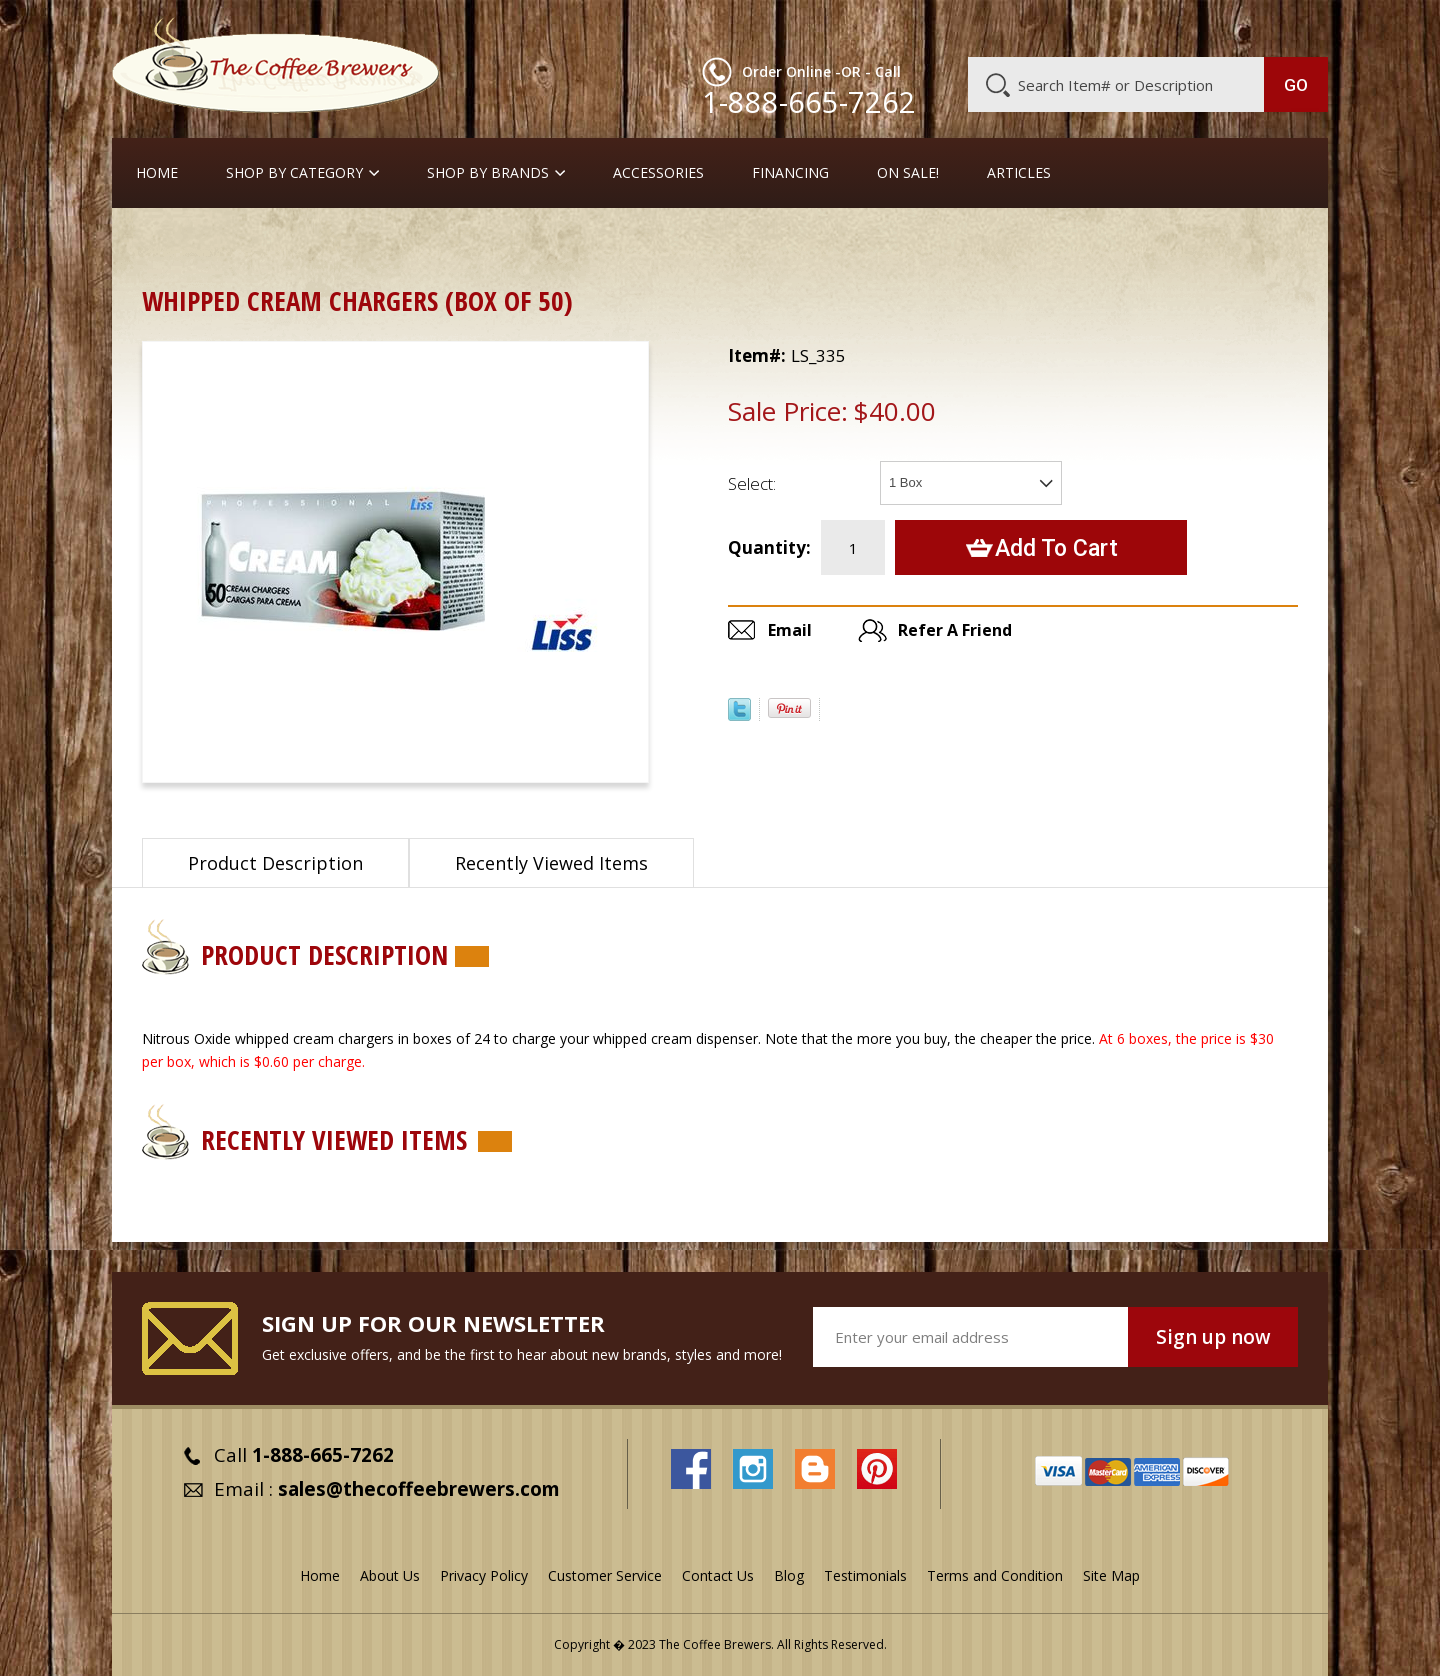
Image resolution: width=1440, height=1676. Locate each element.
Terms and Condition (995, 1575)
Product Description (275, 863)
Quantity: (769, 547)
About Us (963, 27)
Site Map (1111, 1575)
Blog (1158, 27)
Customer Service (1068, 27)
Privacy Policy (484, 1575)
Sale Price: (788, 411)
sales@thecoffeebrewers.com (419, 1489)
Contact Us (718, 1575)
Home (157, 173)
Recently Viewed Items (551, 863)
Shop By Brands (488, 173)
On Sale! (908, 173)
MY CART (1289, 25)
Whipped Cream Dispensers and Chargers (449, 244)
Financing (790, 173)
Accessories (658, 173)
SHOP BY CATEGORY (294, 173)
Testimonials (865, 1575)
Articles (1019, 173)
